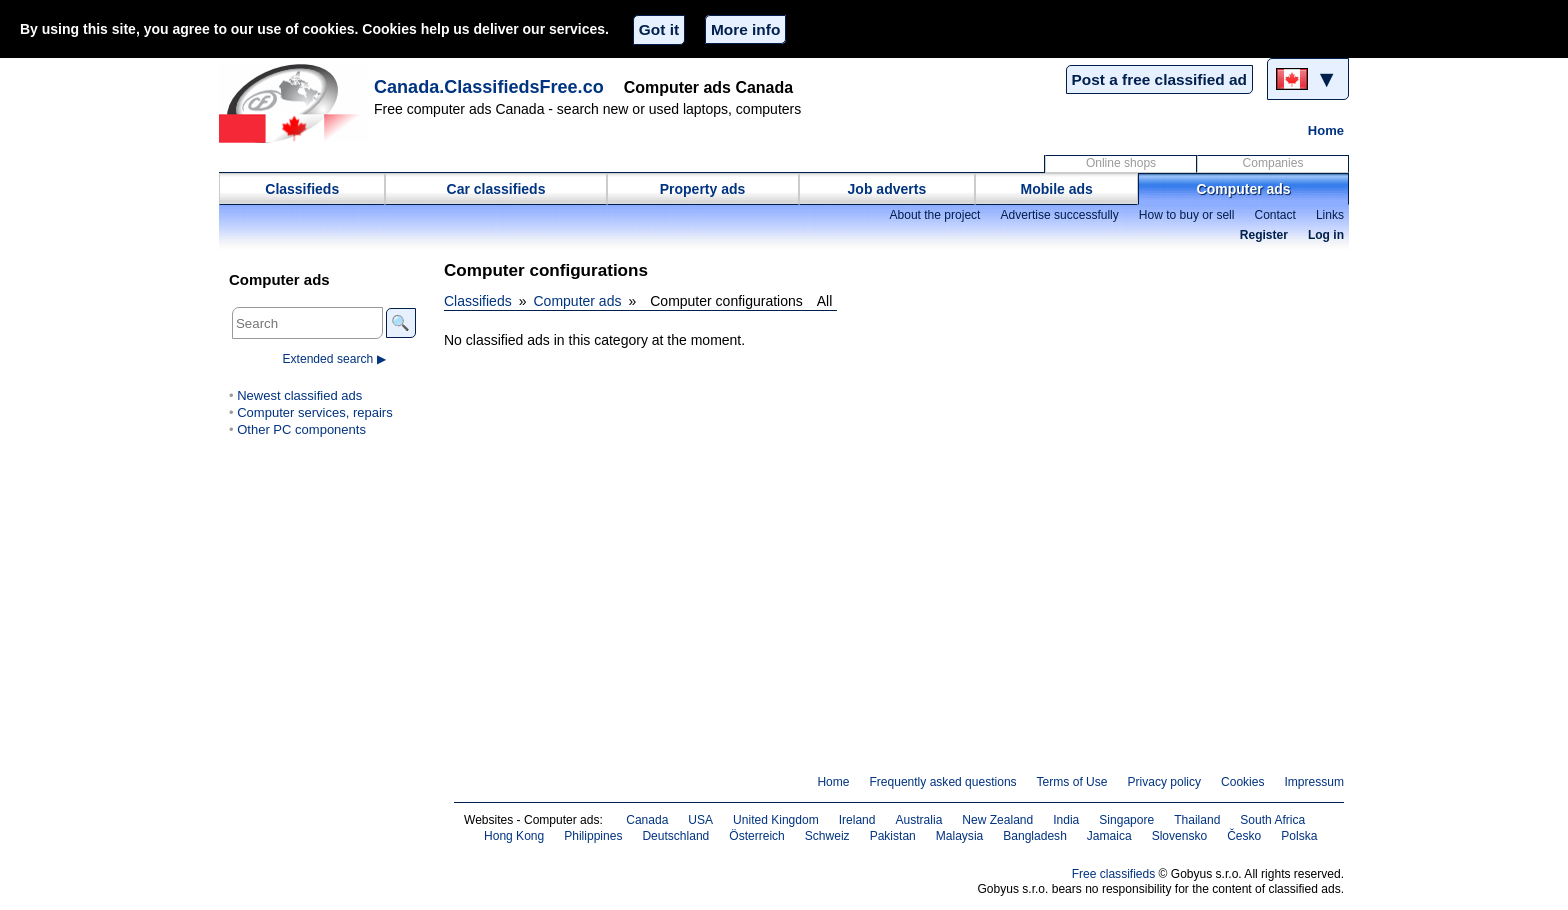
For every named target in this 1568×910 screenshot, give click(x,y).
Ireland (857, 820)
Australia (919, 820)
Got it (659, 29)
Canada (647, 820)
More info (745, 29)
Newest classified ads (299, 395)
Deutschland (675, 836)
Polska (1299, 836)
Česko (1244, 836)
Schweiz (827, 836)
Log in (1326, 235)
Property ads (703, 189)
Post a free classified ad (1159, 79)
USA (700, 820)
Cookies (1242, 782)
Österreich (757, 836)
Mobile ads (1057, 189)
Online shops (1121, 163)
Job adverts (887, 189)
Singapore (1126, 820)
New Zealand (997, 820)
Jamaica (1109, 836)
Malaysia (959, 836)
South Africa (1272, 820)
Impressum (1315, 782)
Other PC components (301, 429)
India (1066, 820)
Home (1326, 130)
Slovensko (1180, 836)
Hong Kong (514, 836)
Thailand (1197, 820)
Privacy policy (1164, 782)
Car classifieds (496, 189)
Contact (1274, 215)
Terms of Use (1072, 782)
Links (1330, 215)
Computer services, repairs (315, 412)
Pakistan (893, 836)
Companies (1273, 163)
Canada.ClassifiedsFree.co (489, 87)
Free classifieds (1114, 874)
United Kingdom (776, 820)
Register (1264, 235)
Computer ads (1244, 189)
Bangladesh (1035, 836)
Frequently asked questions (942, 782)
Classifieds (302, 189)
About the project (934, 215)
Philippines (593, 836)
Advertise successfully (1059, 215)
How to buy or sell (1187, 215)
